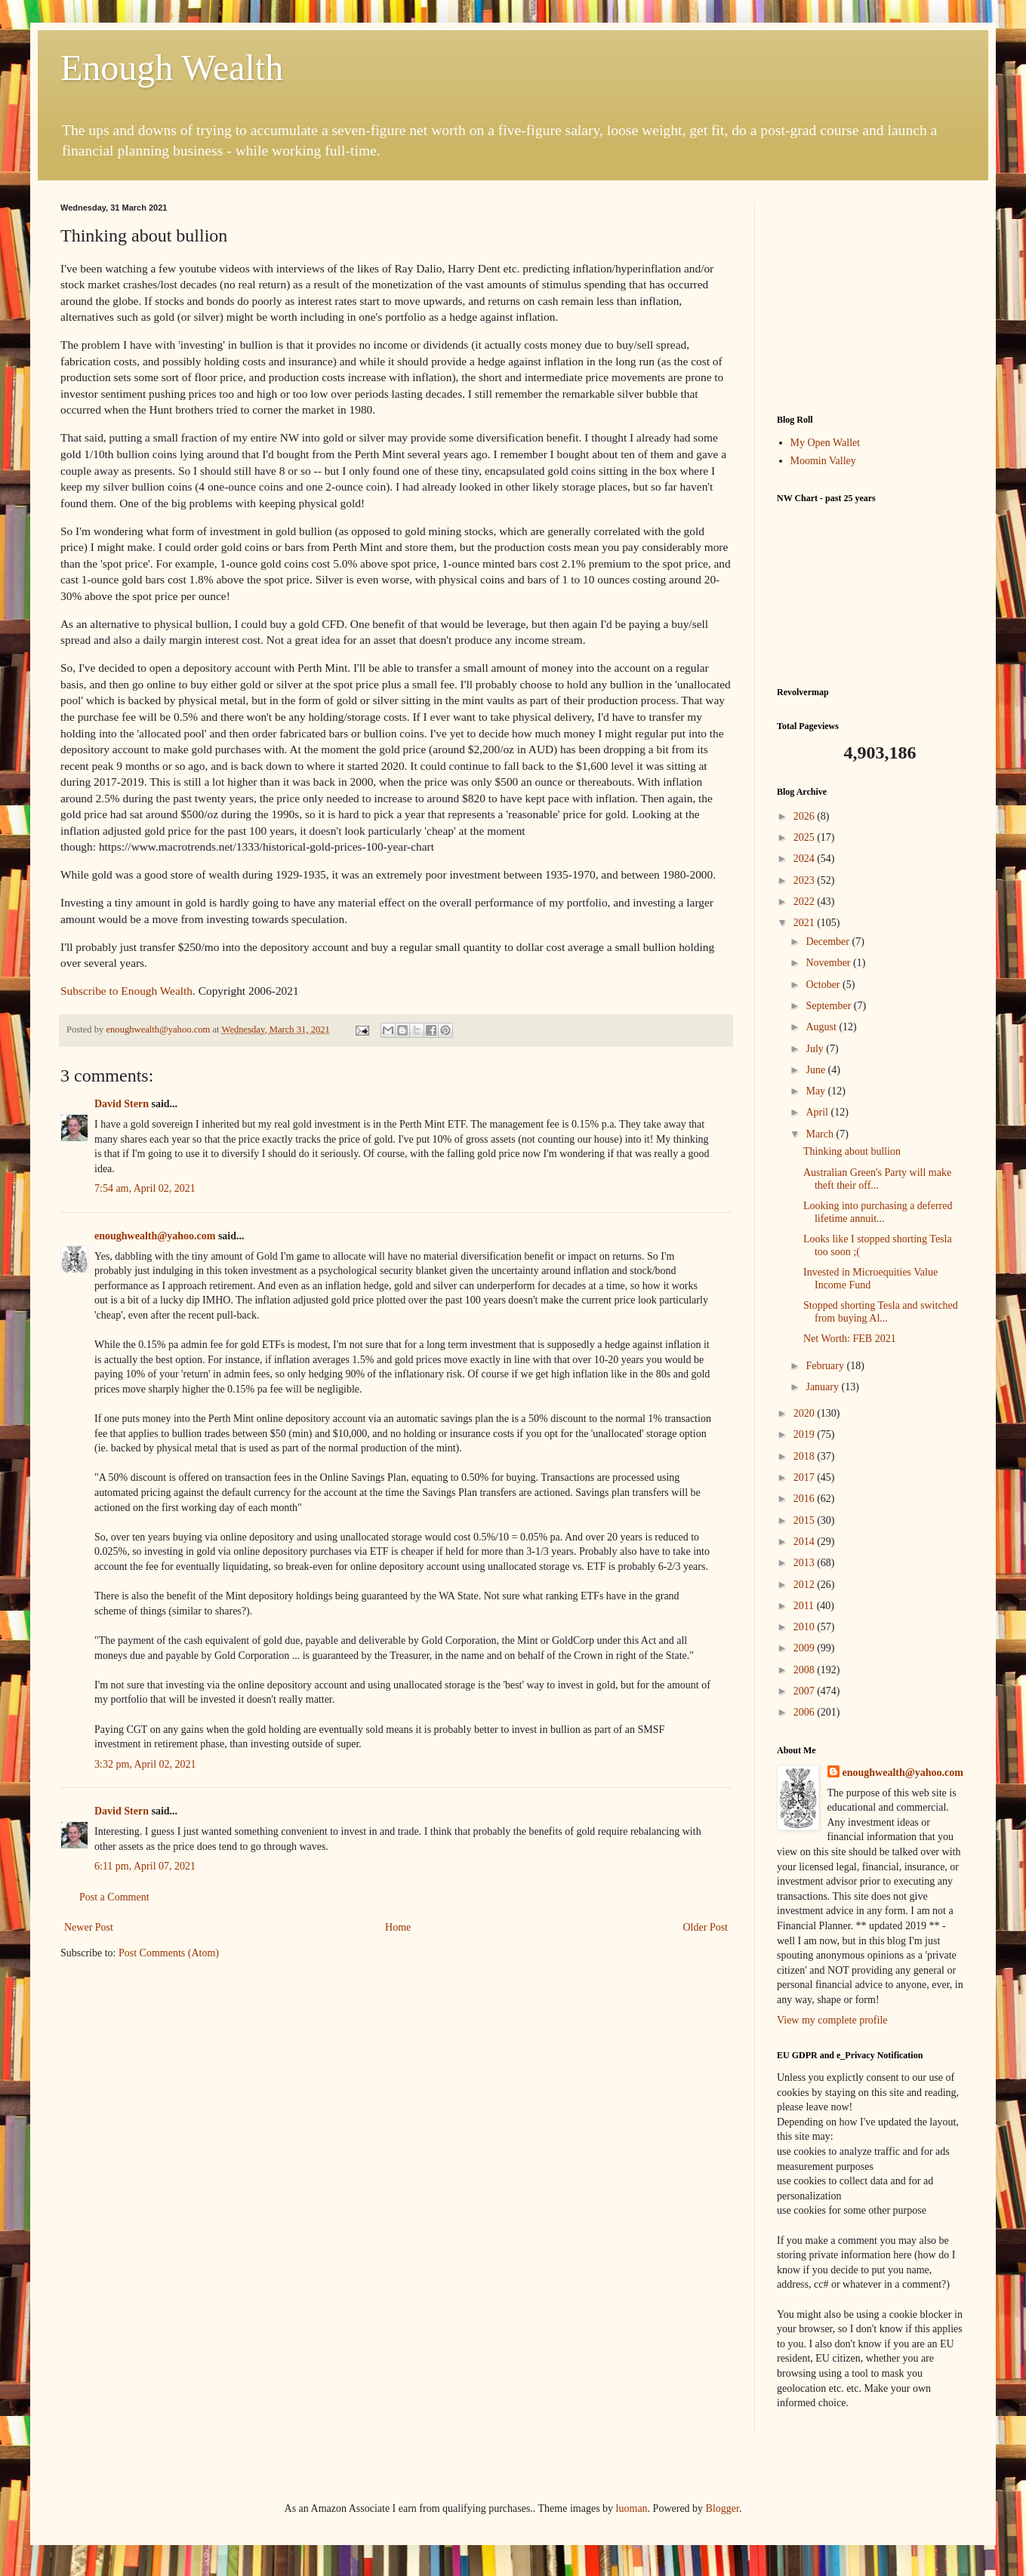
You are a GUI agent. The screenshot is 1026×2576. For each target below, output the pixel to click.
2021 (805, 922)
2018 (805, 1456)
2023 (805, 880)
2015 (805, 1520)
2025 (805, 837)
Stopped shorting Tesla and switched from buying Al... (880, 1312)
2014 (805, 1541)
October (824, 984)
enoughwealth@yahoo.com (154, 1236)
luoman (632, 2508)
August (822, 1027)
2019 (805, 1434)
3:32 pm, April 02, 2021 (145, 1764)
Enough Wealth (171, 68)
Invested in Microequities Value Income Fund (870, 1278)
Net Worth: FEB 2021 (849, 1338)
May (816, 1091)
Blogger (722, 2508)
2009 (805, 1648)
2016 (805, 1498)
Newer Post (88, 1927)
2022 (805, 901)
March (821, 1134)
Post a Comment (114, 1897)
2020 (805, 1413)
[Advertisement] (871, 297)
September (829, 1005)
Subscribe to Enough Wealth (126, 990)
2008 (805, 1670)
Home (398, 1927)
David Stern (121, 1103)
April (818, 1112)
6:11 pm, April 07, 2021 (145, 1866)
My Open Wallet (825, 442)
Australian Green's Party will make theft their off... (877, 1179)
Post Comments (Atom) (169, 1953)
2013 (805, 1562)
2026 (805, 816)
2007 (805, 1691)
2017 (805, 1477)
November (829, 962)
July (816, 1048)
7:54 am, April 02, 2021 (145, 1188)
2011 (805, 1605)
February (826, 1365)
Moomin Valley (823, 460)
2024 (805, 858)
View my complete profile (832, 2020)
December (829, 941)
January (823, 1387)
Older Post (706, 1927)
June (816, 1070)
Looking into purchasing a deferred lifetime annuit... (878, 1212)
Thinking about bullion (852, 1151)
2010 (805, 1627)
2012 (805, 1584)
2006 (805, 1712)
